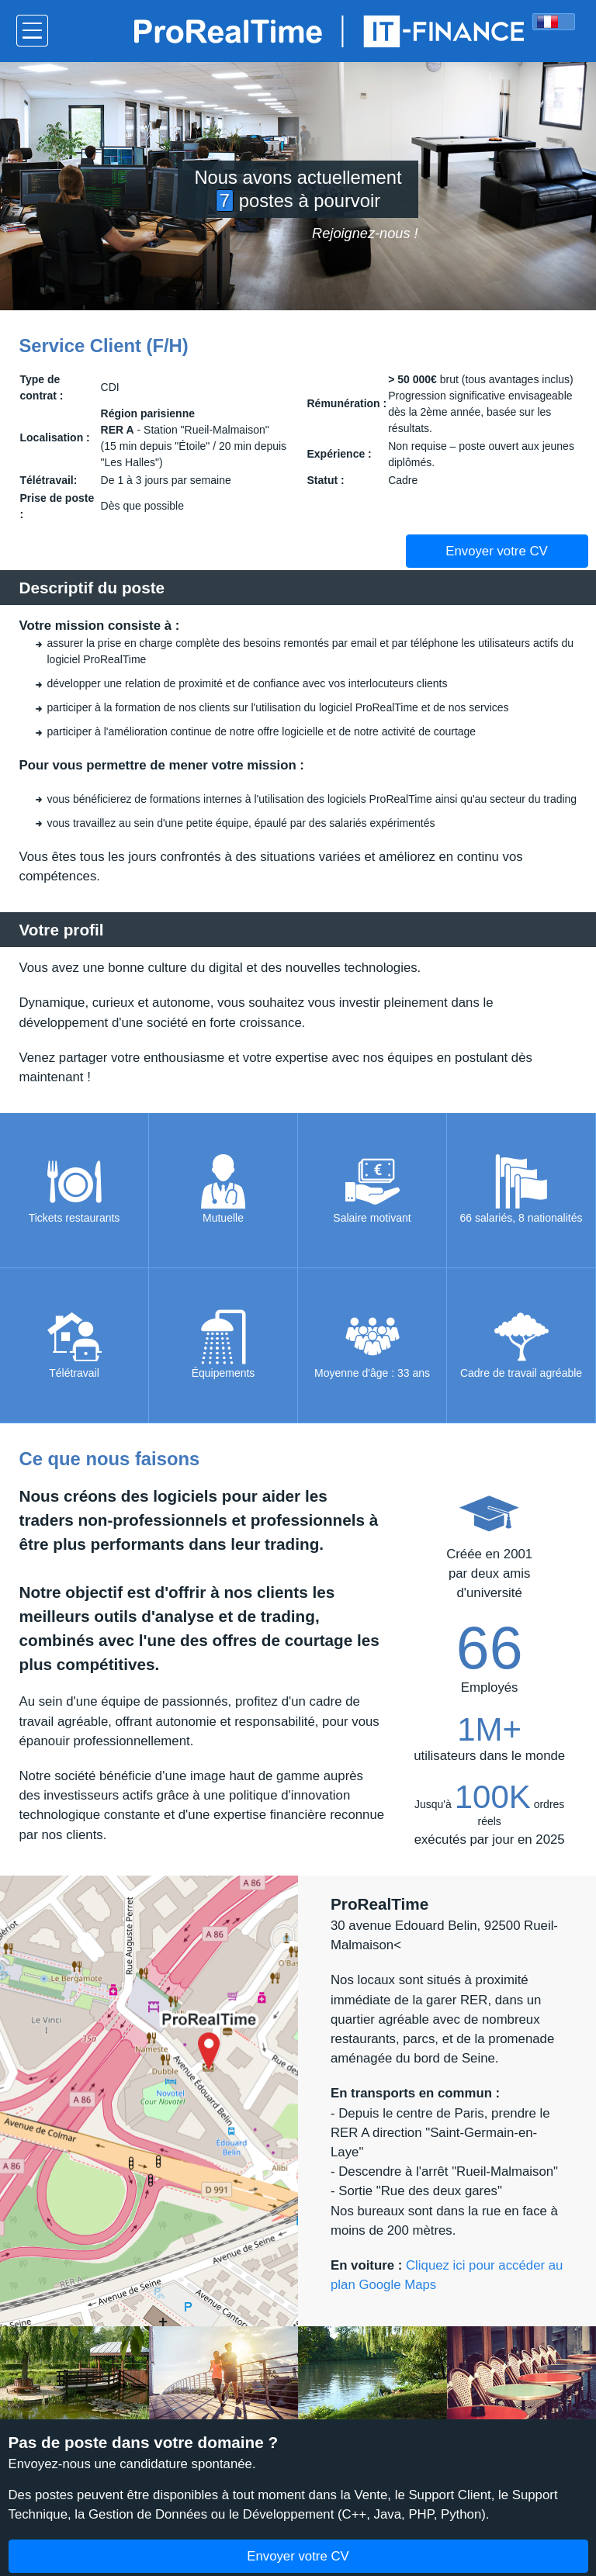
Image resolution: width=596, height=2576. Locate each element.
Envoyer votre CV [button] (496, 551)
